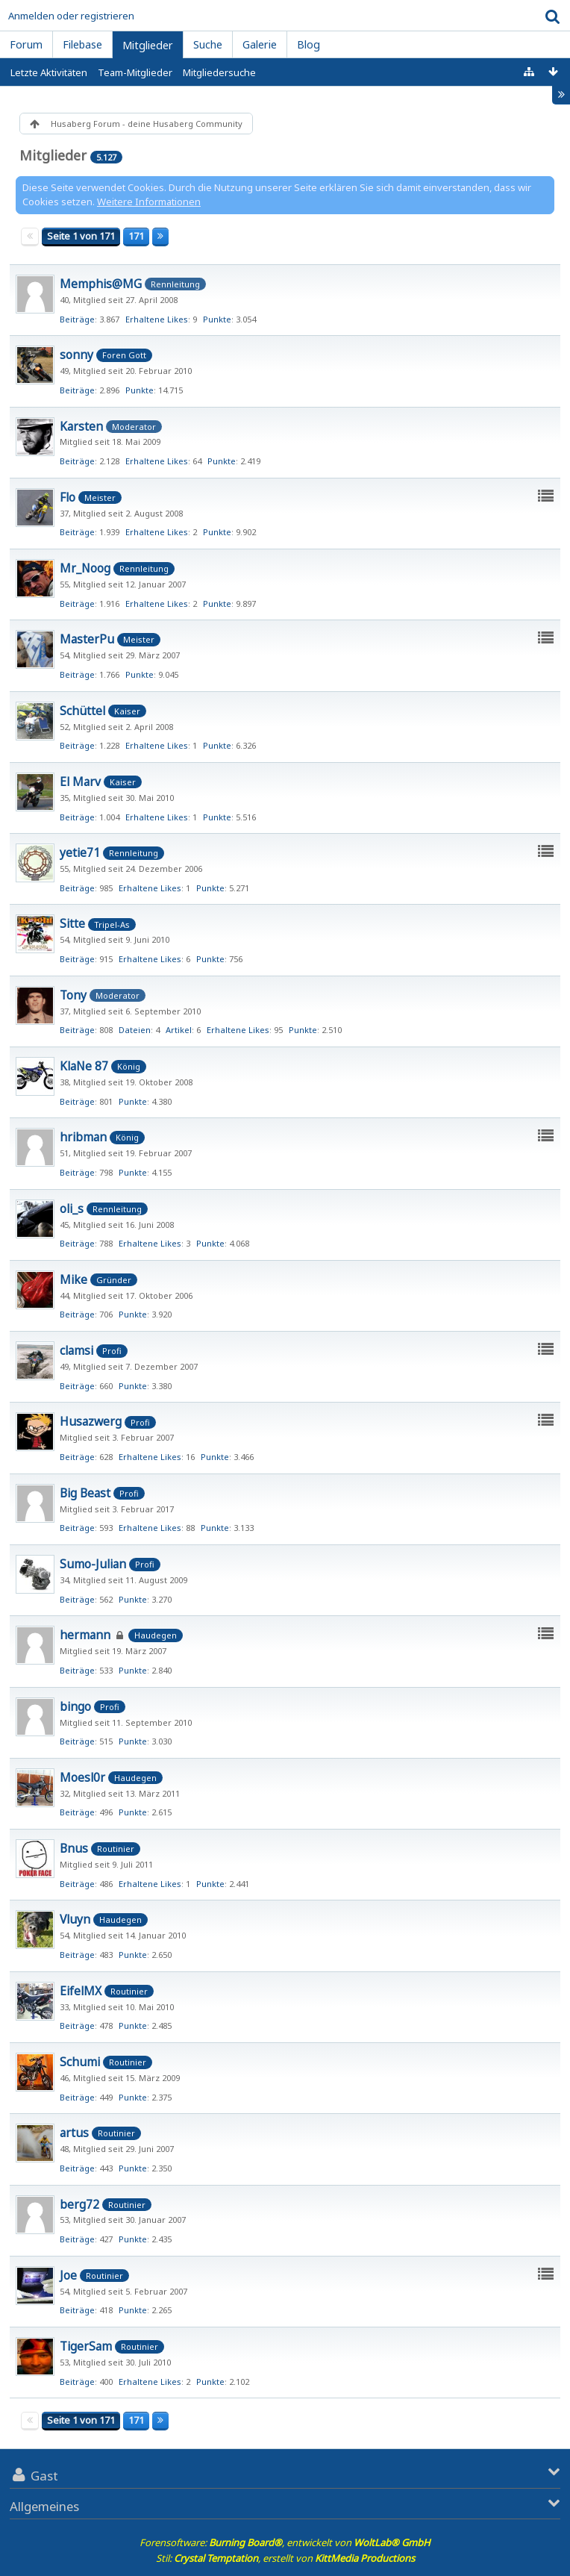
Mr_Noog (85, 568)
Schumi (80, 2061)
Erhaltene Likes (156, 319)
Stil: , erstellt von (285, 2558)
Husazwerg (91, 1421)
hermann (85, 1635)
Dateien (135, 1029)
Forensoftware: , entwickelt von (285, 2542)
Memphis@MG (101, 283)
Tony (73, 995)
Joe (68, 2275)
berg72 (79, 2204)
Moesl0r (82, 1777)
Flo (67, 497)
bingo (75, 1706)
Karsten (81, 426)
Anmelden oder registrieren (71, 15)
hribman (83, 1137)
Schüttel (82, 710)
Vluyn (75, 1919)
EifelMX (80, 1991)
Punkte (217, 319)
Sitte (72, 923)
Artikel (179, 1029)
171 (136, 236)
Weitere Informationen (149, 201)
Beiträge (77, 319)
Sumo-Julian (93, 1564)
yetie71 (80, 852)
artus (74, 2132)
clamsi (76, 1350)
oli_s (72, 1208)
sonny (76, 354)
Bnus (74, 1848)
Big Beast (85, 1493)
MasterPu (87, 639)
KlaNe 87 (84, 1066)
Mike (73, 1279)
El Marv (80, 781)
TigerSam (86, 2346)
